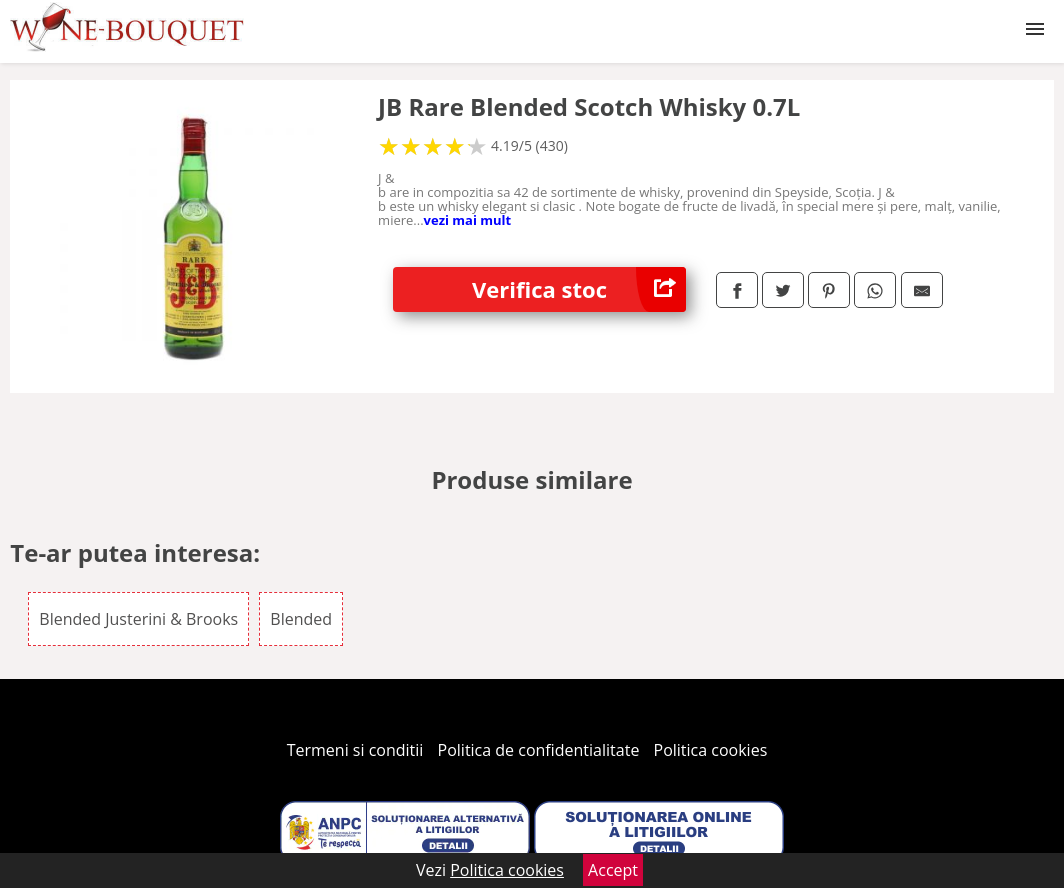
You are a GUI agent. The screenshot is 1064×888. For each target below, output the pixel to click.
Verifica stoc (579, 289)
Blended (301, 619)
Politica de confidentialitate (539, 750)
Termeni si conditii (355, 750)
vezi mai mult (468, 220)
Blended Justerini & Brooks (138, 619)
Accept (613, 870)
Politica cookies (711, 750)
